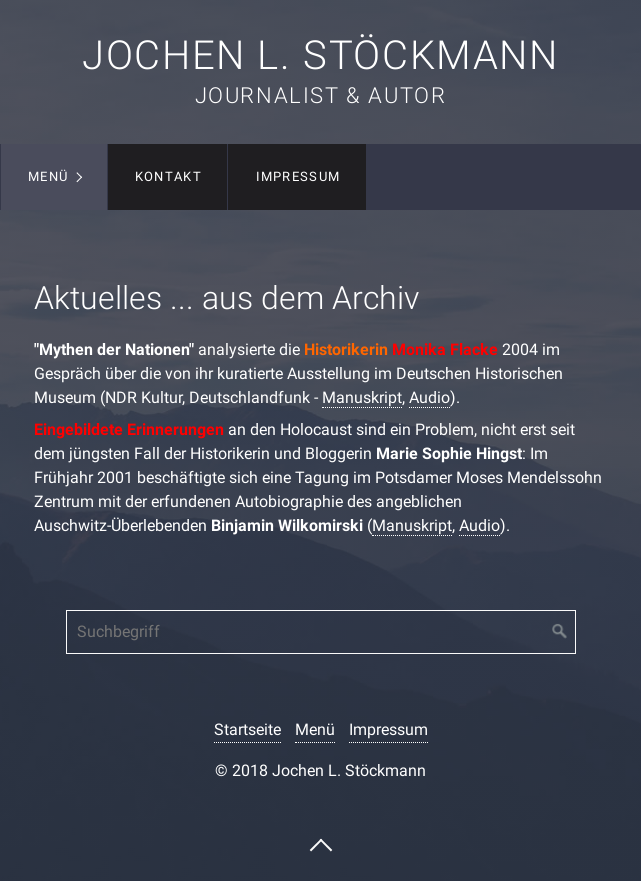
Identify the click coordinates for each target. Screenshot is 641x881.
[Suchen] (560, 632)
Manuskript (362, 397)
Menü (48, 176)
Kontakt (168, 176)
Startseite (247, 729)
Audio (429, 397)
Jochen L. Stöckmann (320, 55)
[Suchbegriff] (321, 632)
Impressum (298, 176)
